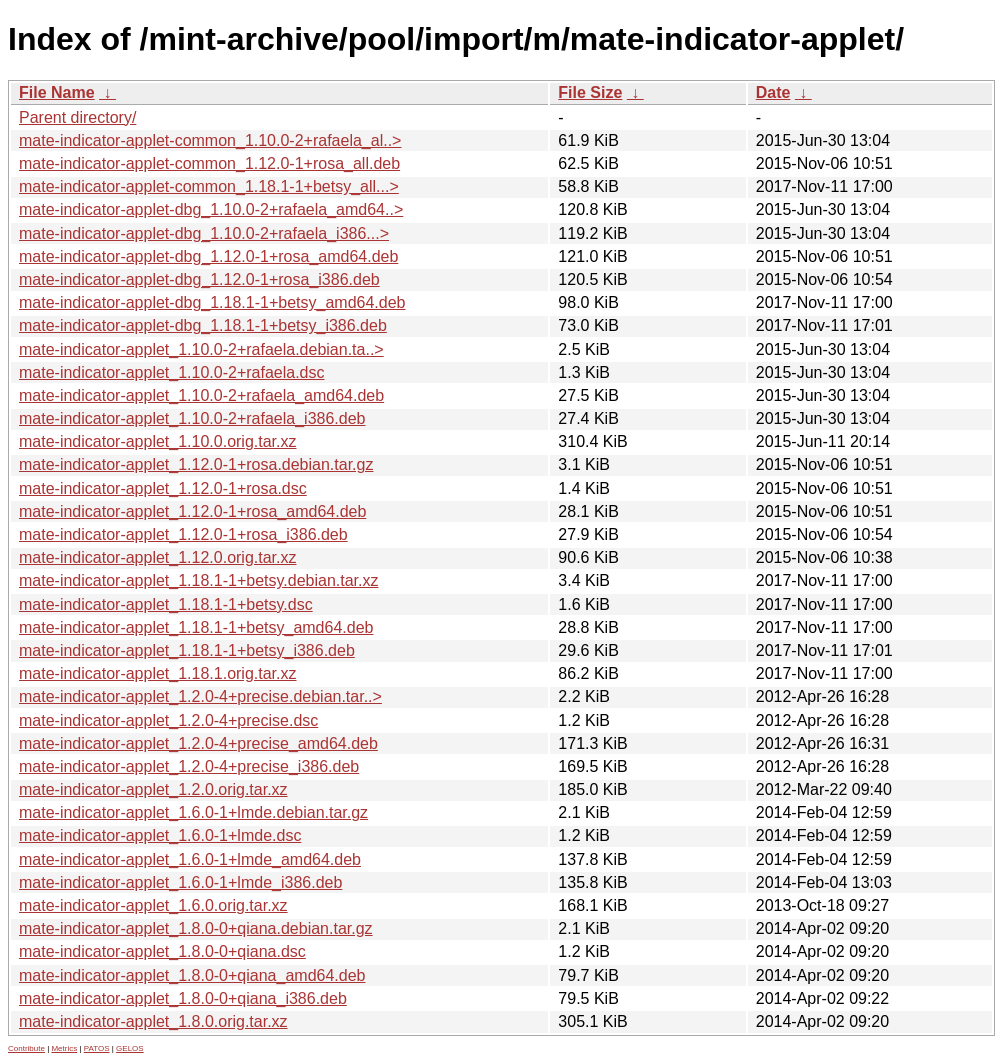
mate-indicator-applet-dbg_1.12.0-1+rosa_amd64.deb (208, 256)
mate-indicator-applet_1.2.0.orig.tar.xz (153, 789)
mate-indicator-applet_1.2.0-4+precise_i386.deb (189, 766)
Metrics (64, 1048)
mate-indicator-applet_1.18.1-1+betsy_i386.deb (187, 650)
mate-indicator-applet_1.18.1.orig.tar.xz (157, 673)
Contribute (26, 1048)
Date (773, 92)
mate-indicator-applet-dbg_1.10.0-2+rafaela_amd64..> (211, 209)
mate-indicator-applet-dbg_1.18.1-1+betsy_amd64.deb (212, 302)
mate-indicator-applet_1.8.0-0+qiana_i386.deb (183, 998)
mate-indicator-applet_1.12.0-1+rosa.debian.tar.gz (196, 464)
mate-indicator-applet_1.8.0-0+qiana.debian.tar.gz (196, 928)
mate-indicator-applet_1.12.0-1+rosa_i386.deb (183, 534)
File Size (590, 92)
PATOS (97, 1048)
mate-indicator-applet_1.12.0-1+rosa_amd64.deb (192, 511)
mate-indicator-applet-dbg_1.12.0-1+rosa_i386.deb (199, 279)
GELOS (130, 1048)
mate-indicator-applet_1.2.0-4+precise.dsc (168, 720)
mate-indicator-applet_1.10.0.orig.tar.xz (157, 441)
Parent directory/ (77, 117)
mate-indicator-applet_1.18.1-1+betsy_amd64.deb (196, 627)
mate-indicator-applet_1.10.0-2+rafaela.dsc (172, 372)
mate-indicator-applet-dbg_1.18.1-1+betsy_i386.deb (203, 325)
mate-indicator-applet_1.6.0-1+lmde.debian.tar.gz (193, 812)
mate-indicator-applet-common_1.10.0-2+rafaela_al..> (210, 140)
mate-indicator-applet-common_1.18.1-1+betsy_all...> (209, 186)
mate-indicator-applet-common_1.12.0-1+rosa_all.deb (209, 163)
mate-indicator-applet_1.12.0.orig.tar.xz (157, 557)
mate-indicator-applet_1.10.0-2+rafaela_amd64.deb (201, 395)
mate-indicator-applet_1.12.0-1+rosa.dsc (163, 488)
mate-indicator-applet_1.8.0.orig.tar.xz (153, 1021)
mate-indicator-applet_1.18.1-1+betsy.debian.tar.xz (198, 580)
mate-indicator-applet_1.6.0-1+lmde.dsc (160, 835)
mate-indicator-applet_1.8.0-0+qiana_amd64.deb (192, 975)
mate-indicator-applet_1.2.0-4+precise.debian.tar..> (200, 696)
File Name (57, 92)
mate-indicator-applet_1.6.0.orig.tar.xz (153, 905)
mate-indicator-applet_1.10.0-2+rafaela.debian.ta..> (201, 349)
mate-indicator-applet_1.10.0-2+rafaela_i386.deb (192, 418)
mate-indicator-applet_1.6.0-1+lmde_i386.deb (180, 882)
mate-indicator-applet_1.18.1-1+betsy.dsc (166, 604)
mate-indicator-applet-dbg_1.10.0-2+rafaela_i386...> (204, 233)
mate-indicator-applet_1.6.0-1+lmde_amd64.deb (190, 859)
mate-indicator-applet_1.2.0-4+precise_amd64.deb (198, 743)
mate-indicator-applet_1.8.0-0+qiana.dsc (162, 951)
